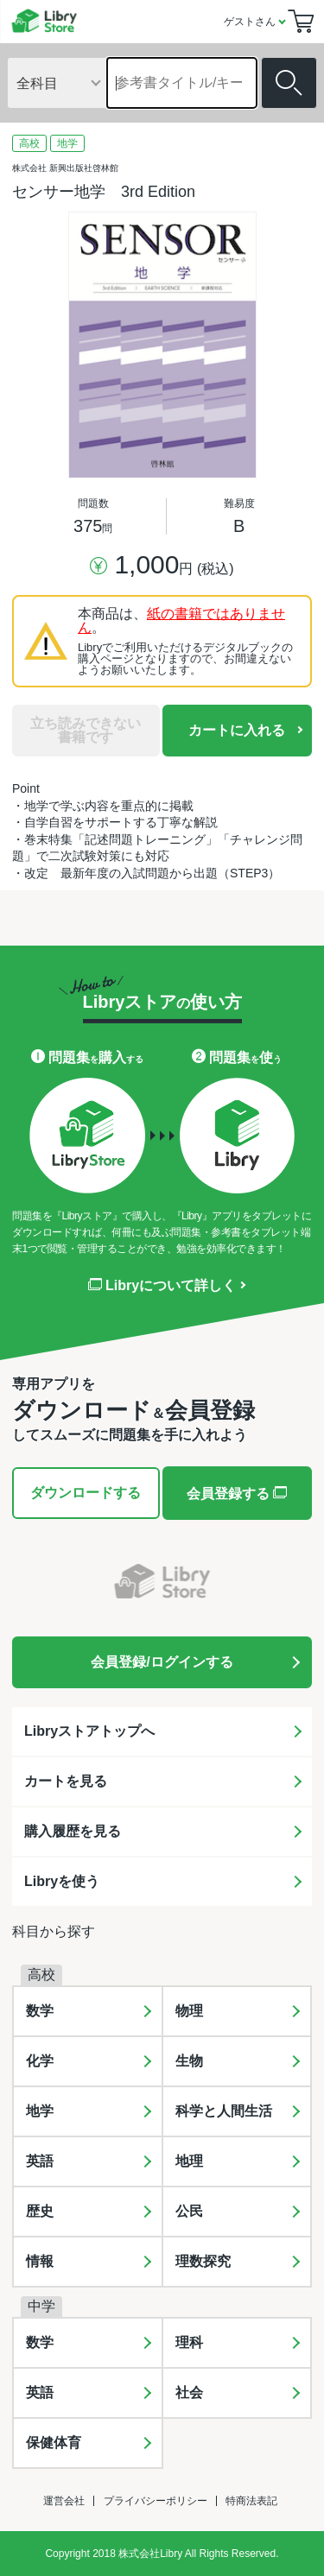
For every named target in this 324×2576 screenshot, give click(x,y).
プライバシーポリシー (155, 2501)
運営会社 (64, 2501)
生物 (189, 2061)
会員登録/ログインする (161, 1662)
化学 (40, 2061)
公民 (189, 2211)
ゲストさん (250, 21)
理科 (189, 2342)
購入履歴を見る (72, 1831)
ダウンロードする (85, 1492)
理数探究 (203, 2261)
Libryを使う (61, 1881)
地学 (40, 2111)
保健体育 (53, 2442)
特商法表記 (251, 2501)
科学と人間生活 (223, 2111)
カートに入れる (236, 730)
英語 (40, 2161)
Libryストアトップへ (89, 1731)
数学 (40, 2010)
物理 (189, 2010)
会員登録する (237, 1493)
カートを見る (65, 1781)
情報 (40, 2261)
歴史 (40, 2211)
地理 (189, 2161)
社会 (189, 2392)
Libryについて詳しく (162, 1286)
